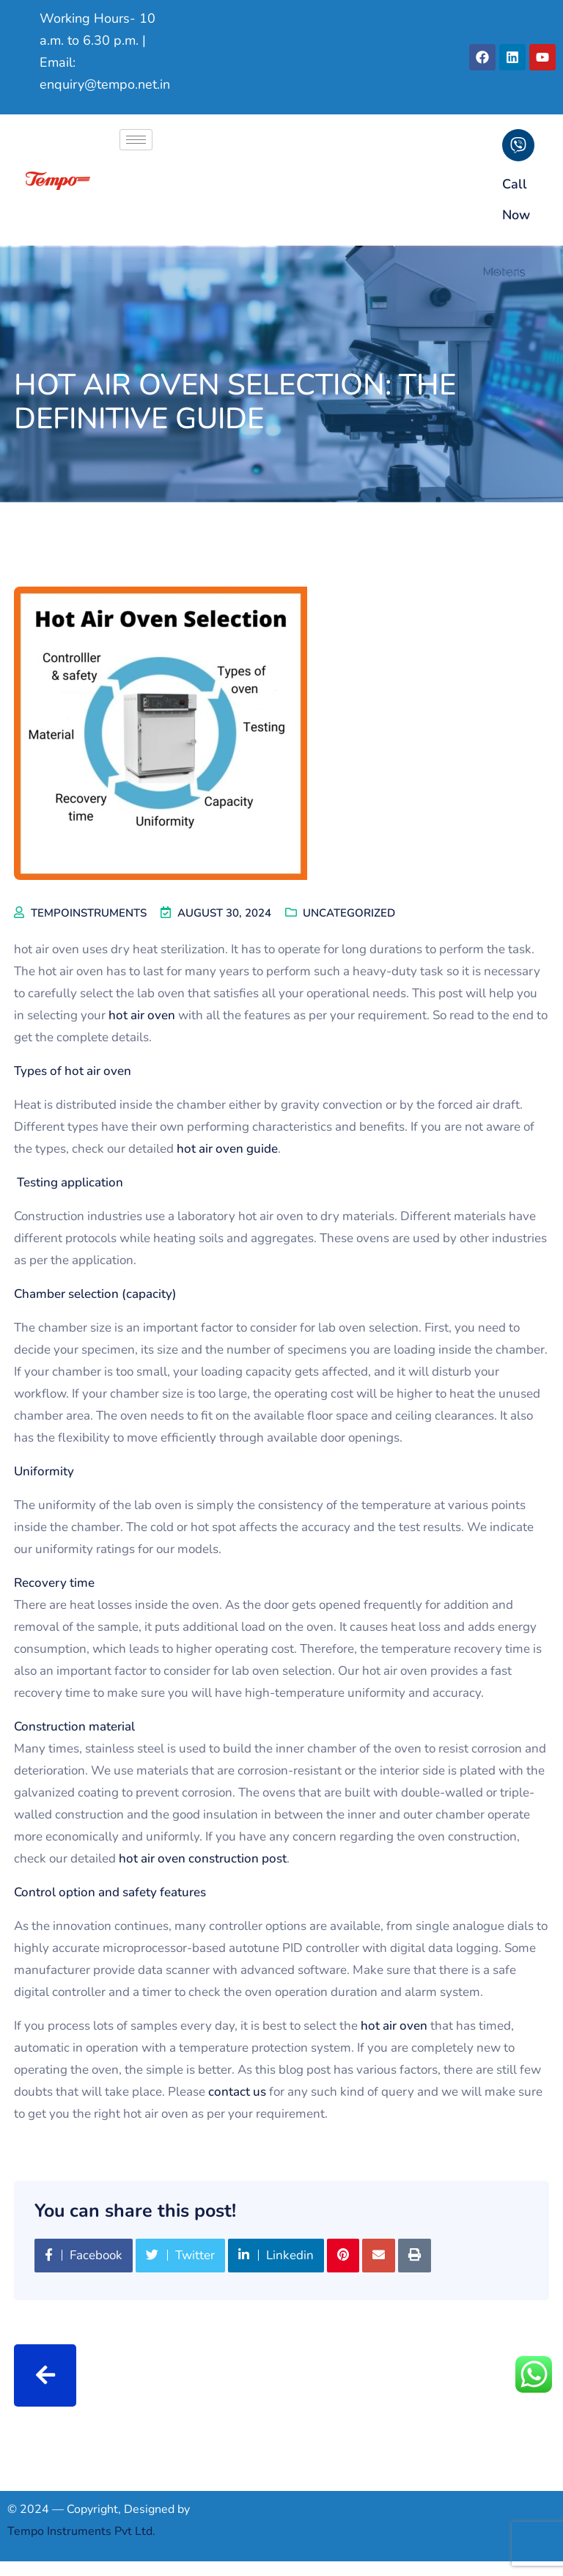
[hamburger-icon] (135, 139)
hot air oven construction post (203, 1858)
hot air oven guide (227, 1148)
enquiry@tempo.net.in (105, 84)
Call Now (516, 199)
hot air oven (141, 1015)
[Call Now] (518, 145)
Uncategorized (349, 913)
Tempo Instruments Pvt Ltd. (81, 2531)
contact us (237, 2091)
